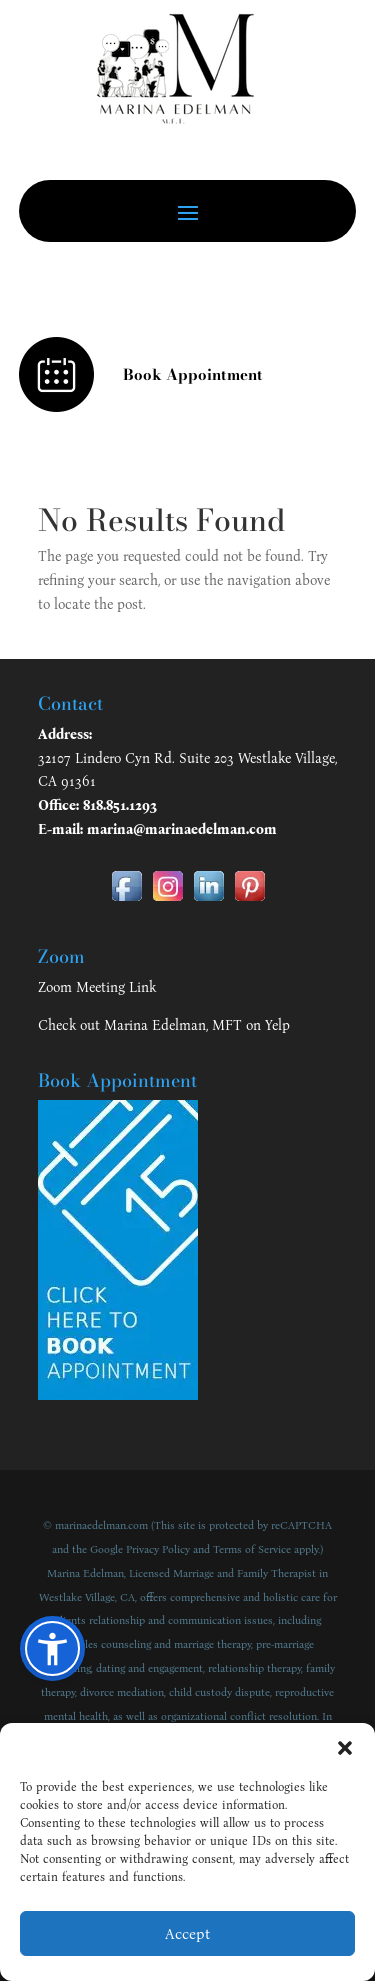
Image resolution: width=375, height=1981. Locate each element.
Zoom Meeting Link (97, 987)
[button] (345, 1748)
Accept (187, 1934)
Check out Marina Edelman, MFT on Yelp (164, 1025)
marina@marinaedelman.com (182, 829)
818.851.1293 (120, 805)
